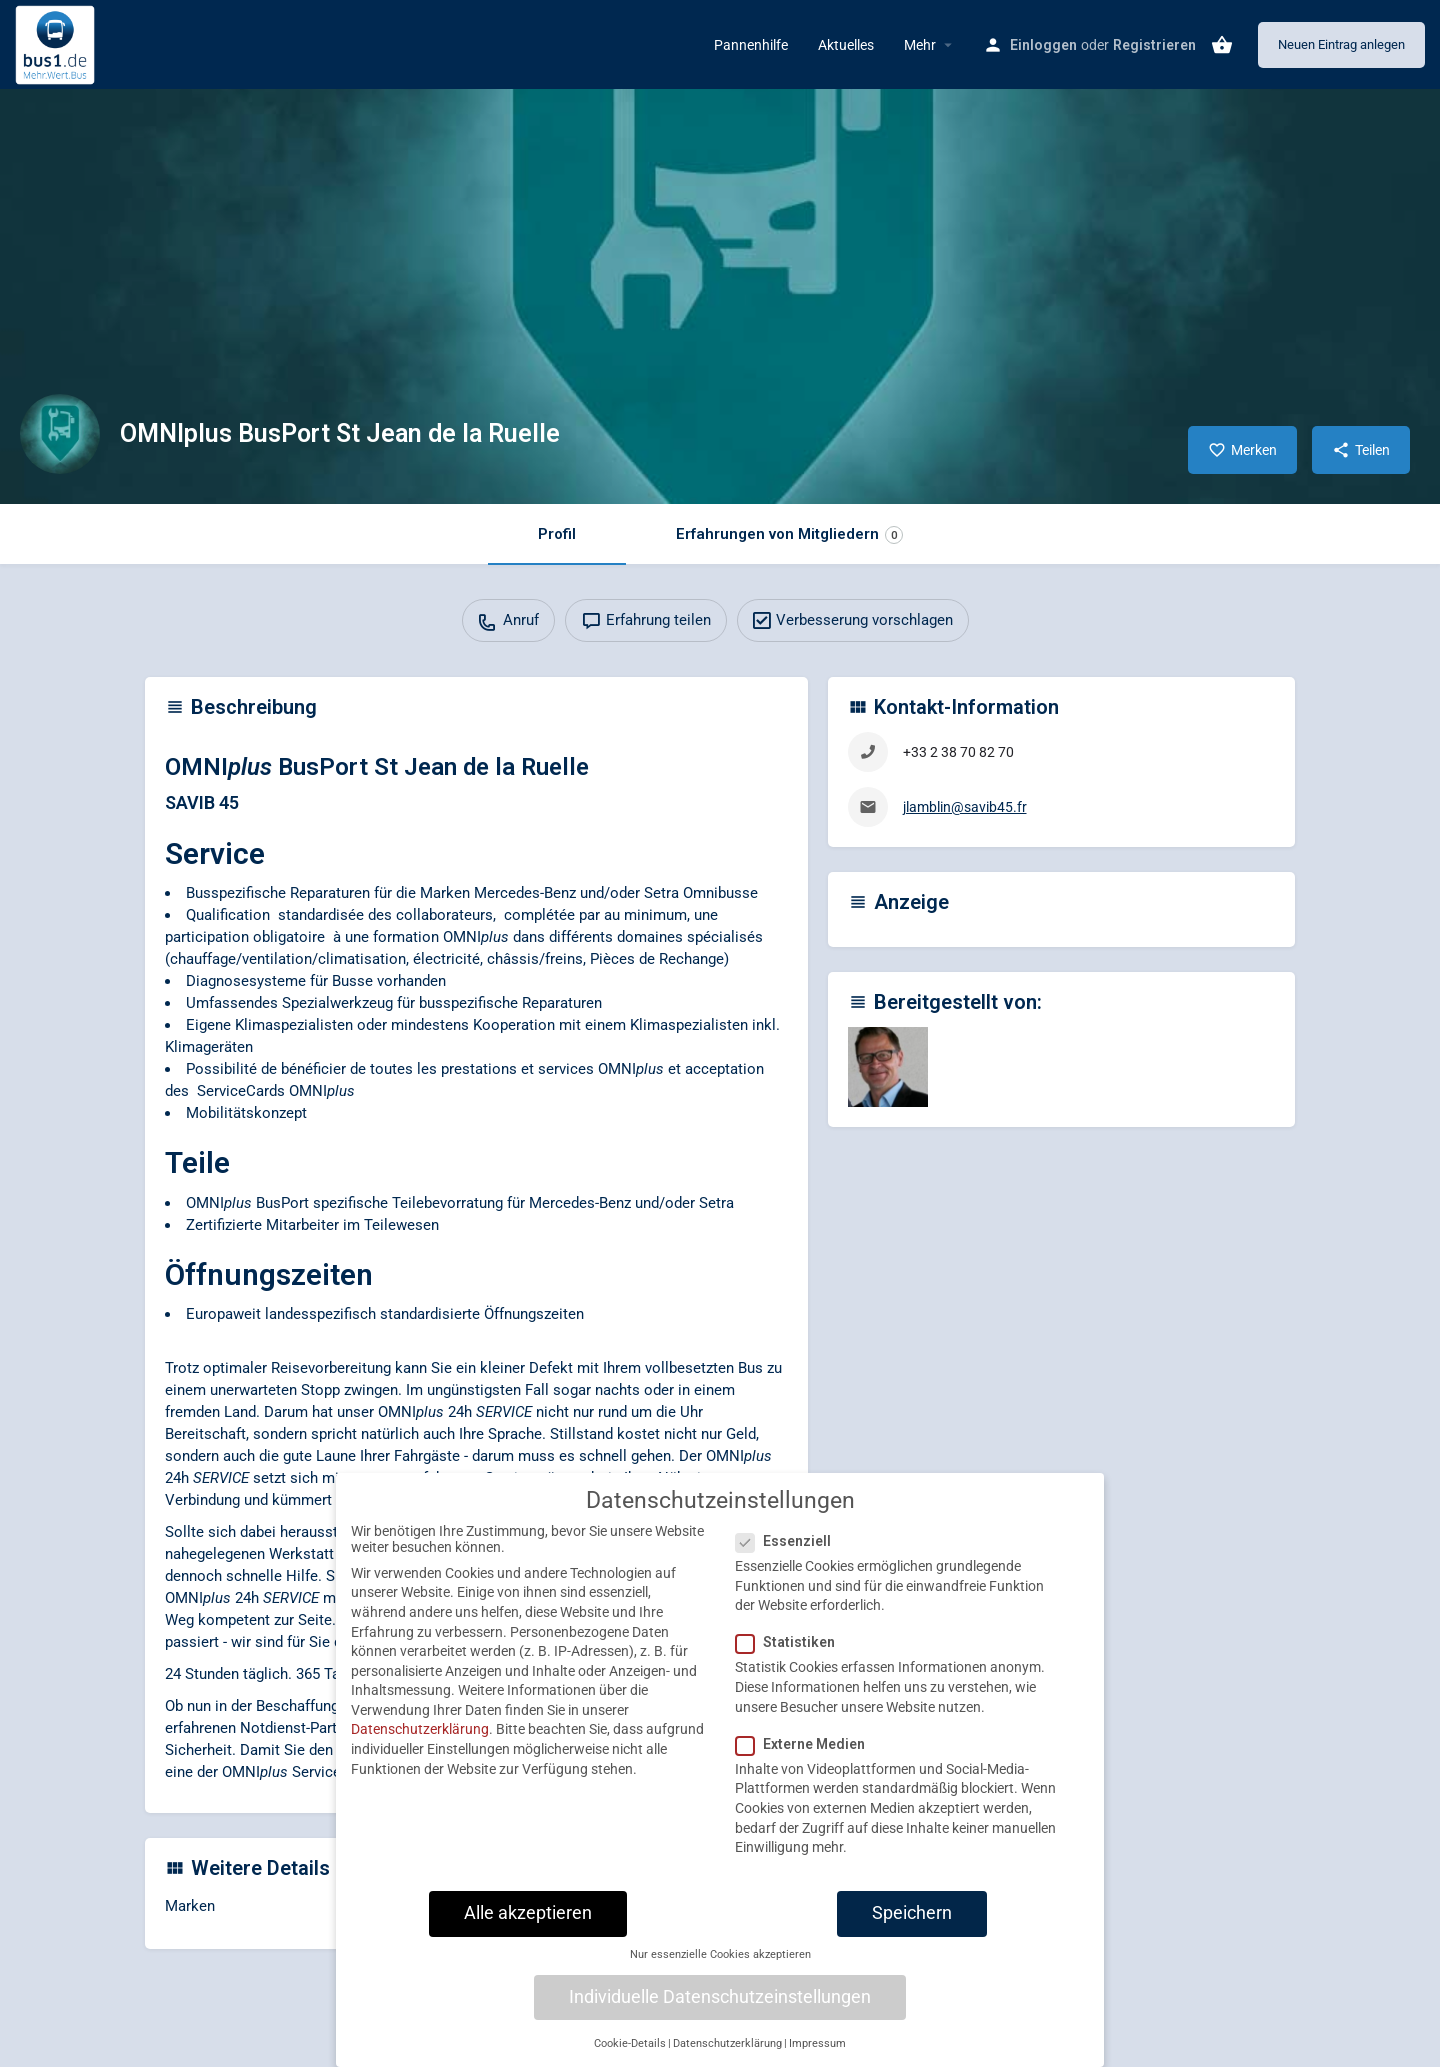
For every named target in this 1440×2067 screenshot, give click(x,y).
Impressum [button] (817, 2057)
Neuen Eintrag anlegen (1341, 44)
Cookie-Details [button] (630, 2057)
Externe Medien (806, 1758)
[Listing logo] (60, 434)
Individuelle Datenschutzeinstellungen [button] (720, 2011)
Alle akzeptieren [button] (528, 1927)
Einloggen (1043, 45)
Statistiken (791, 1657)
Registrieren (1154, 45)
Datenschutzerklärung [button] (727, 2057)
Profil (557, 534)
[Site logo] (57, 43)
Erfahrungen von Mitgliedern (789, 534)
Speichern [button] (912, 1927)
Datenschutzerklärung (420, 1744)
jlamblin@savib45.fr (965, 807)
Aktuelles (846, 45)
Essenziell (789, 1556)
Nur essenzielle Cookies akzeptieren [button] (720, 1969)
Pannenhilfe (751, 45)
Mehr (920, 45)
